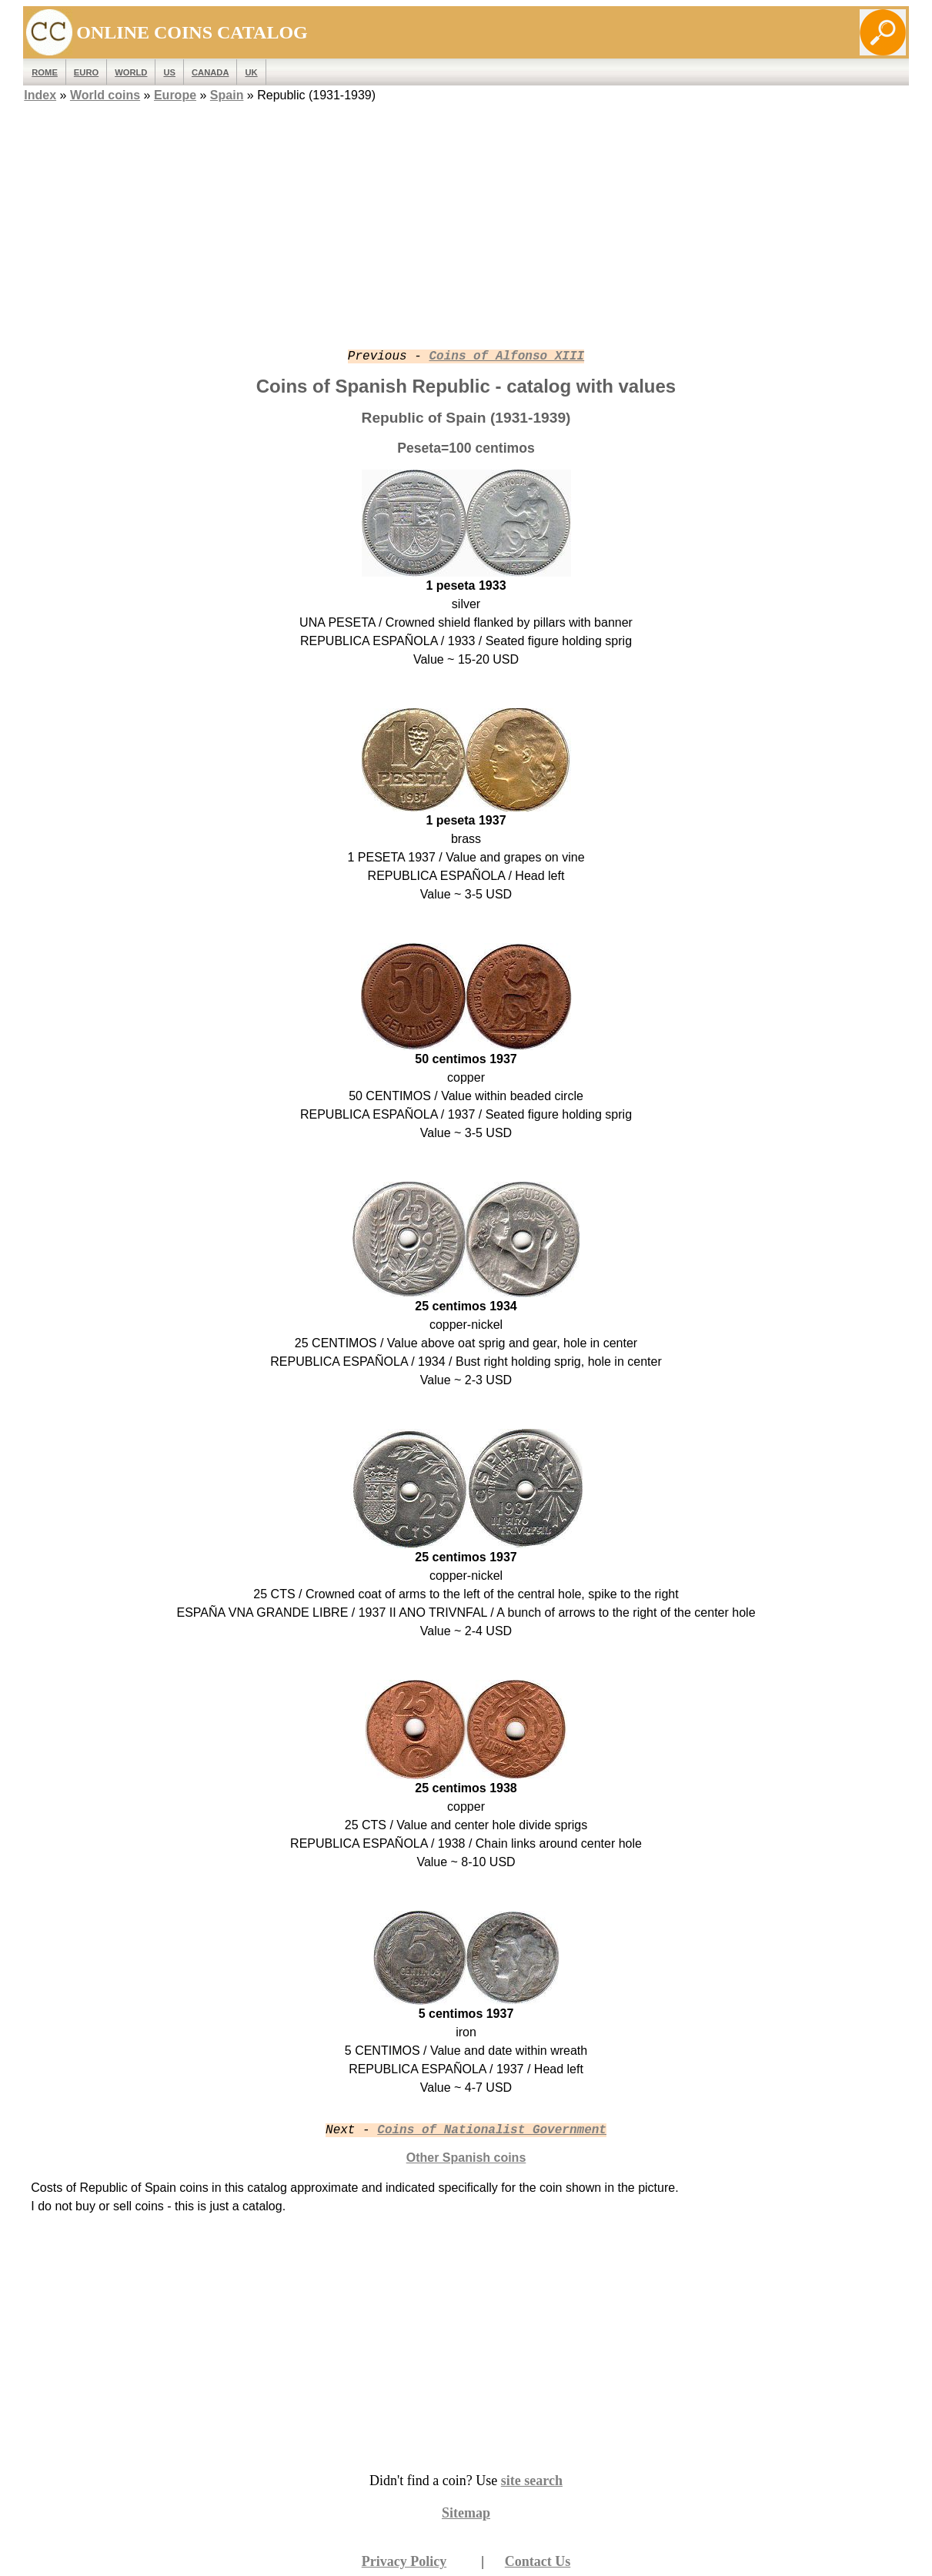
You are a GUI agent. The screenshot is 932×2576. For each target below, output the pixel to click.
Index (40, 95)
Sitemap (466, 2513)
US (169, 72)
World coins (105, 95)
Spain (227, 95)
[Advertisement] (466, 213)
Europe (175, 95)
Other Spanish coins (466, 2157)
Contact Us (538, 2561)
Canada (210, 72)
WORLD (131, 72)
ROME (45, 72)
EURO (86, 72)
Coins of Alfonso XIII (506, 356)
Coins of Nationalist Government (491, 2130)
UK (251, 72)
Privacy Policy (404, 2561)
